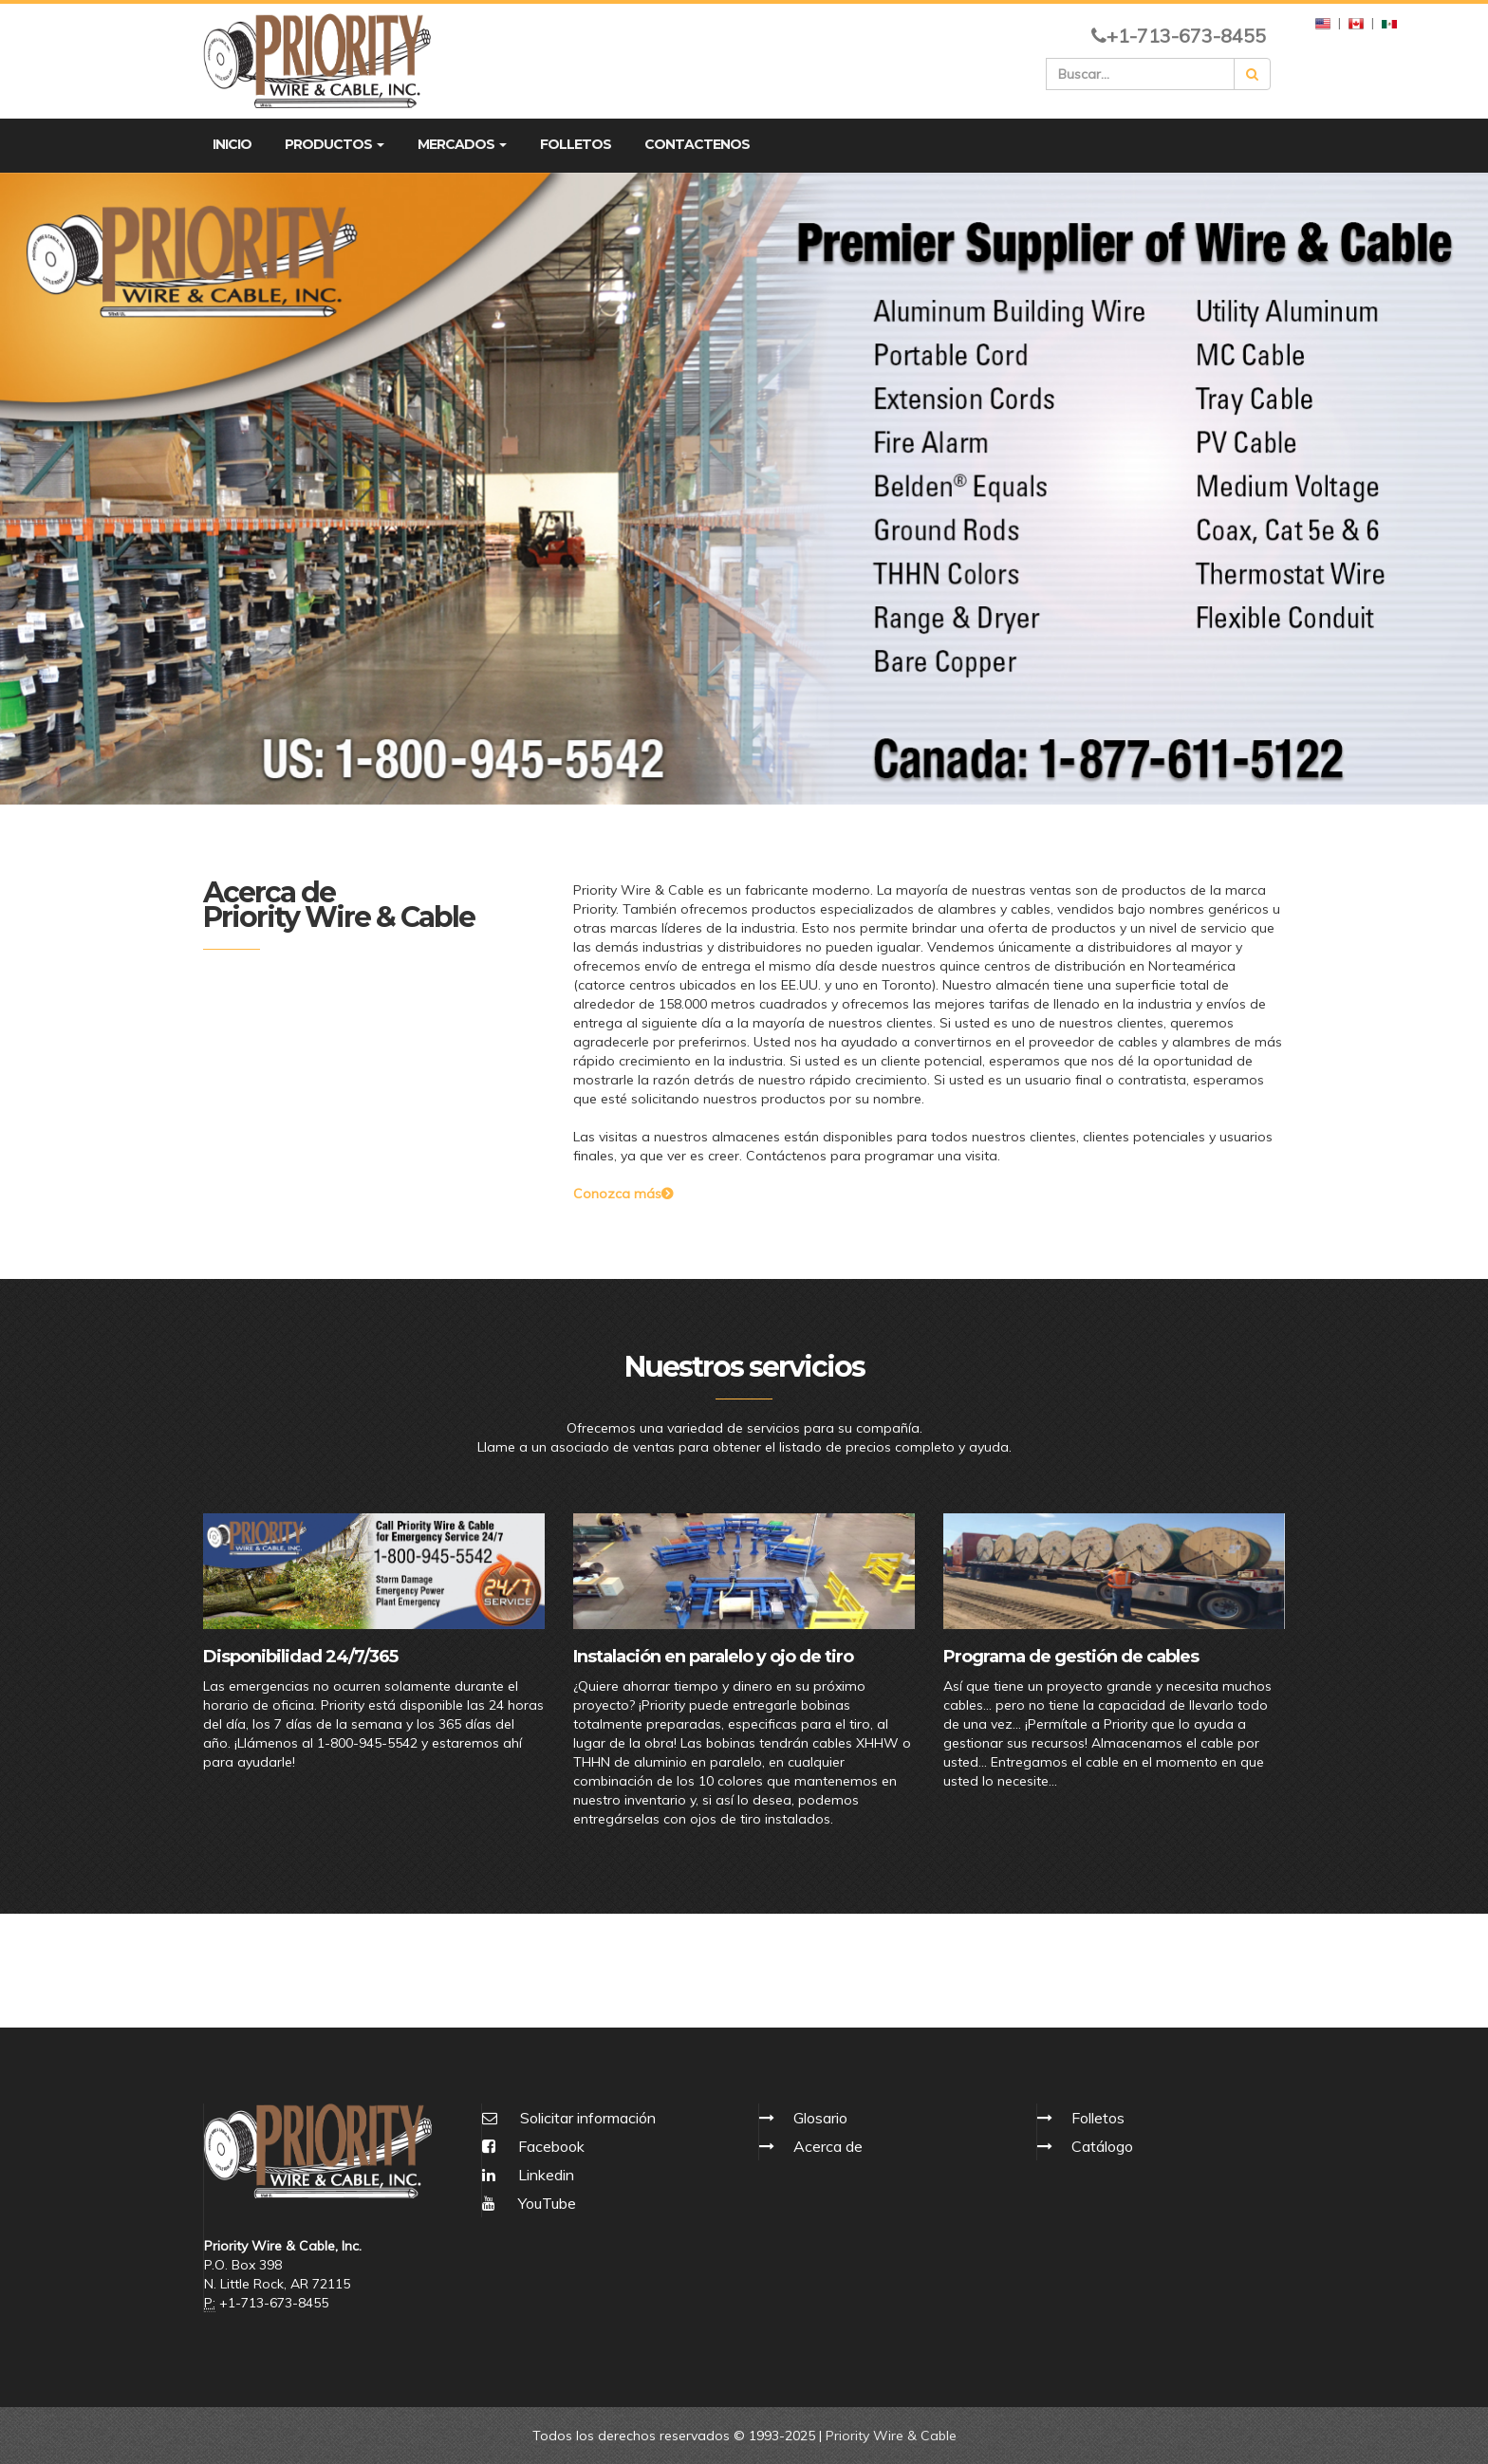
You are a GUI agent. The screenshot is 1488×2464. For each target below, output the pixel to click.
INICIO (232, 144)
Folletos (1098, 2117)
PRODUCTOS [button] (334, 144)
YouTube (529, 2203)
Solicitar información (588, 2117)
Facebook (533, 2146)
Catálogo (1102, 2146)
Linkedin (528, 2174)
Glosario (820, 2117)
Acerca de (828, 2146)
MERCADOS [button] (462, 144)
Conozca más (623, 1193)
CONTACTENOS (697, 144)
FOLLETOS (575, 144)
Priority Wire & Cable (891, 2435)
